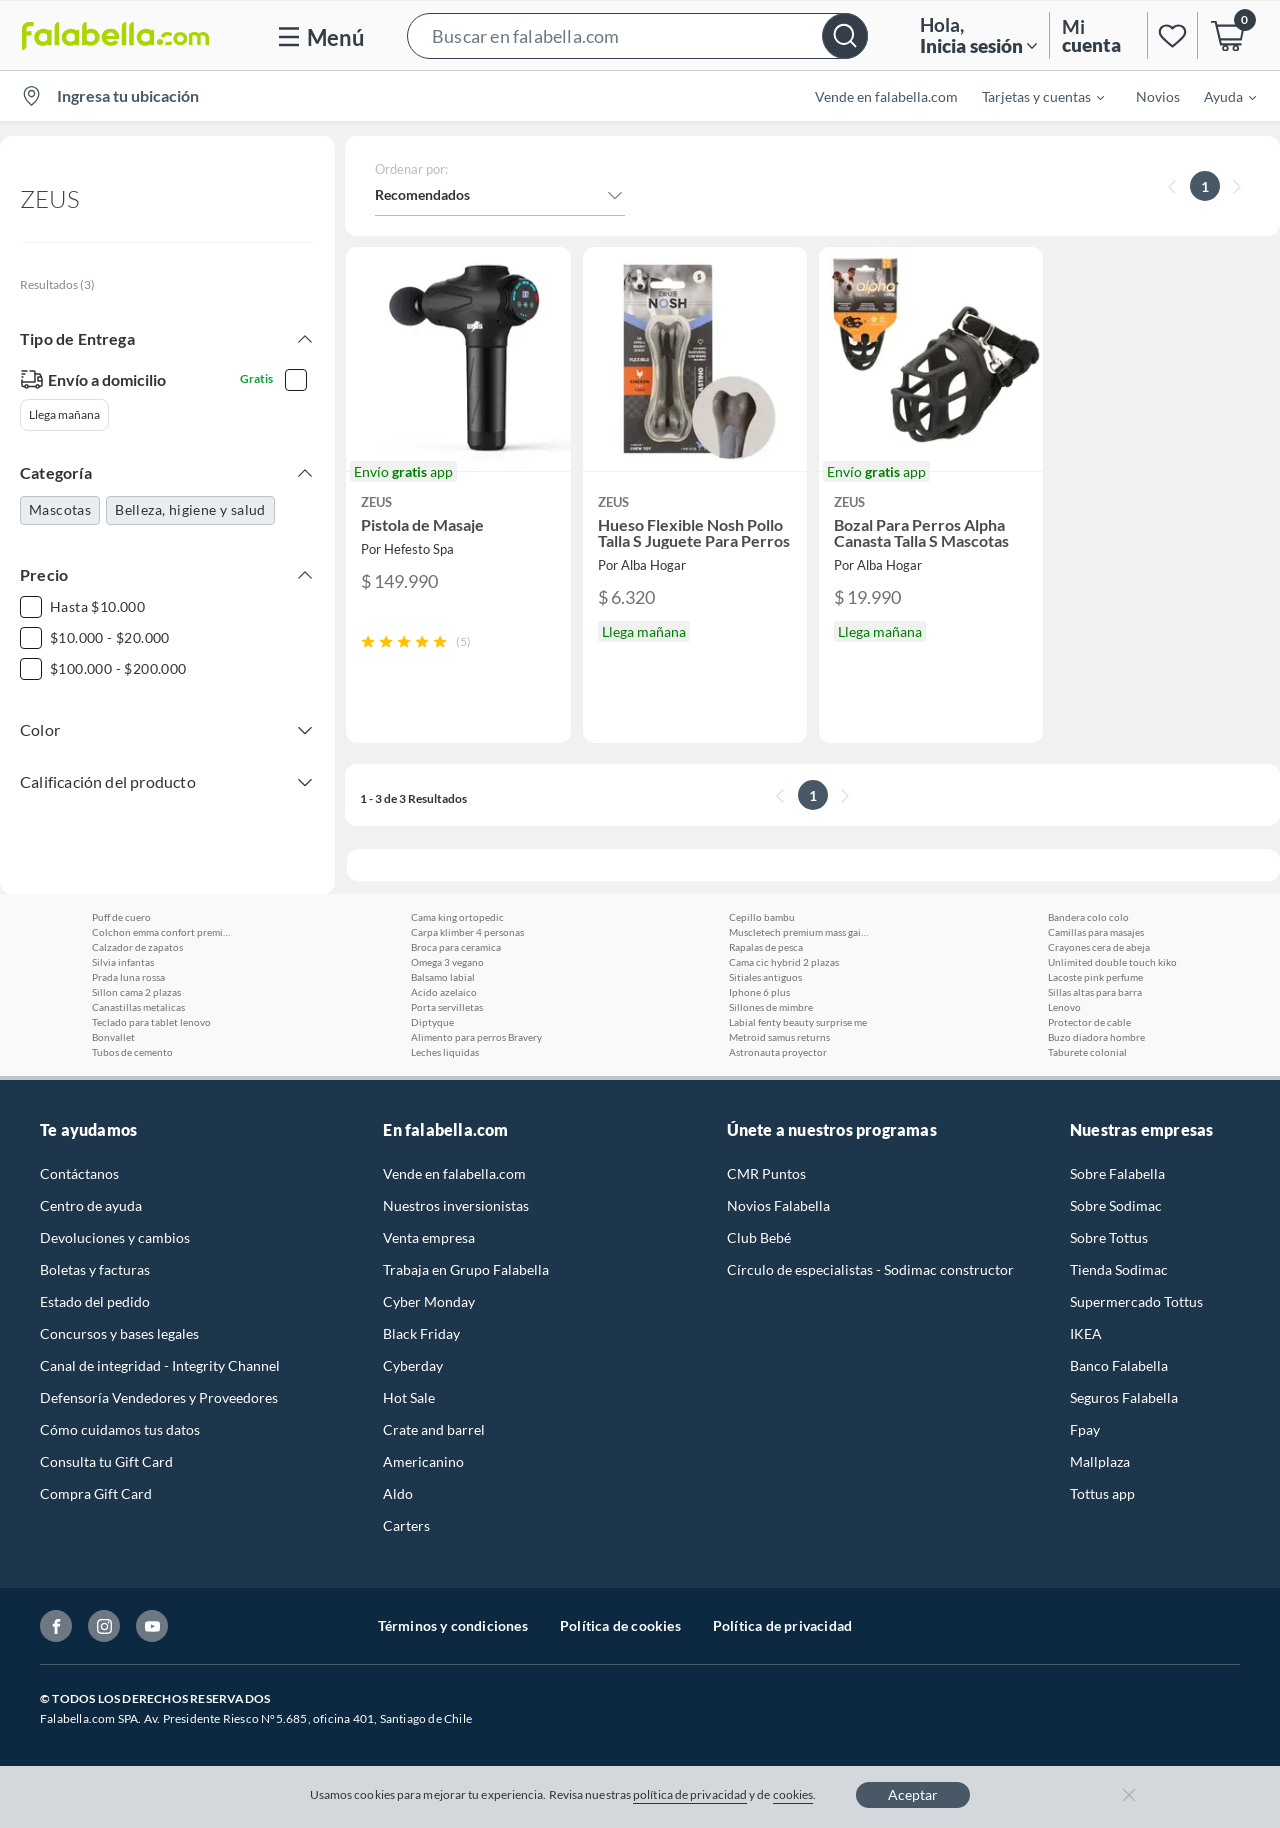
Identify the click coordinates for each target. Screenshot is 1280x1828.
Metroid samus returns (779, 1037)
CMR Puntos (766, 1173)
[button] (637, 35)
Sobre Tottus (1109, 1237)
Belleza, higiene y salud (190, 509)
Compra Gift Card (96, 1493)
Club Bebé (759, 1237)
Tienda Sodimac (1119, 1269)
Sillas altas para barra (1095, 992)
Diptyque (432, 1022)
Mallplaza (1100, 1461)
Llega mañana (64, 414)
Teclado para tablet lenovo (151, 1022)
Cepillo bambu (762, 917)
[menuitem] (1031, 96)
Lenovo (1064, 1007)
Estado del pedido (95, 1301)
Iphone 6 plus (759, 992)
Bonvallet (113, 1037)
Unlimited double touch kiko (1112, 962)
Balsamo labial (443, 977)
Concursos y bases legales (119, 1333)
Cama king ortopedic (457, 917)
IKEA (1086, 1333)
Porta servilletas (447, 1007)
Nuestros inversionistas (456, 1205)
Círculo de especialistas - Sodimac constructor (870, 1269)
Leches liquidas (445, 1052)
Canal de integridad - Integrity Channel (160, 1365)
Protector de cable (1089, 1022)
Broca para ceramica (456, 947)
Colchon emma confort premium (162, 932)
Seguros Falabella (1124, 1397)
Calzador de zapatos (137, 947)
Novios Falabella (778, 1205)
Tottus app (1102, 1493)
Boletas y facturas (95, 1269)
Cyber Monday (429, 1301)
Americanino (423, 1461)
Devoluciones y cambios (115, 1237)
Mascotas (60, 509)
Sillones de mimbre (771, 1007)
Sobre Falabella (1117, 1173)
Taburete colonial (1087, 1052)
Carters (406, 1525)
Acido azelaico (444, 992)
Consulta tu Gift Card (106, 1461)
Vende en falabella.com (886, 96)
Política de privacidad (782, 1625)
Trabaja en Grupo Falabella (466, 1269)
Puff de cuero (121, 917)
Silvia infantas (123, 962)
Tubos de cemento (132, 1052)
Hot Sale (409, 1397)
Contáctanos (79, 1173)
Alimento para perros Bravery (476, 1037)
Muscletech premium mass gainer (799, 932)
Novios (1158, 96)
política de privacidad (690, 1794)
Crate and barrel (434, 1429)
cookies (793, 1794)
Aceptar (913, 1794)
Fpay (1085, 1429)
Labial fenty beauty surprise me (798, 1022)
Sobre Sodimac (1116, 1205)
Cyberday (413, 1365)
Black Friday (421, 1333)
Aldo (398, 1493)
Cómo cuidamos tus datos (120, 1429)
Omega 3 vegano (447, 962)
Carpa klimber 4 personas (467, 932)
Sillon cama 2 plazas (136, 992)
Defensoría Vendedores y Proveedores (159, 1397)
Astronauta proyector (778, 1052)
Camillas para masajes (1096, 932)
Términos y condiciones (453, 1625)
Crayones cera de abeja (1099, 947)
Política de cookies (620, 1625)
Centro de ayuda (91, 1205)
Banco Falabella (1119, 1365)
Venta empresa (429, 1237)
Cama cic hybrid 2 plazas (784, 962)
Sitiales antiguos (765, 977)
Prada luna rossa (128, 977)
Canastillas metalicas (138, 1007)
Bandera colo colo (1088, 917)
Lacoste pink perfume (1095, 977)
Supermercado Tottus (1136, 1301)
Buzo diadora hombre (1096, 1037)
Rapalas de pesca (766, 947)
